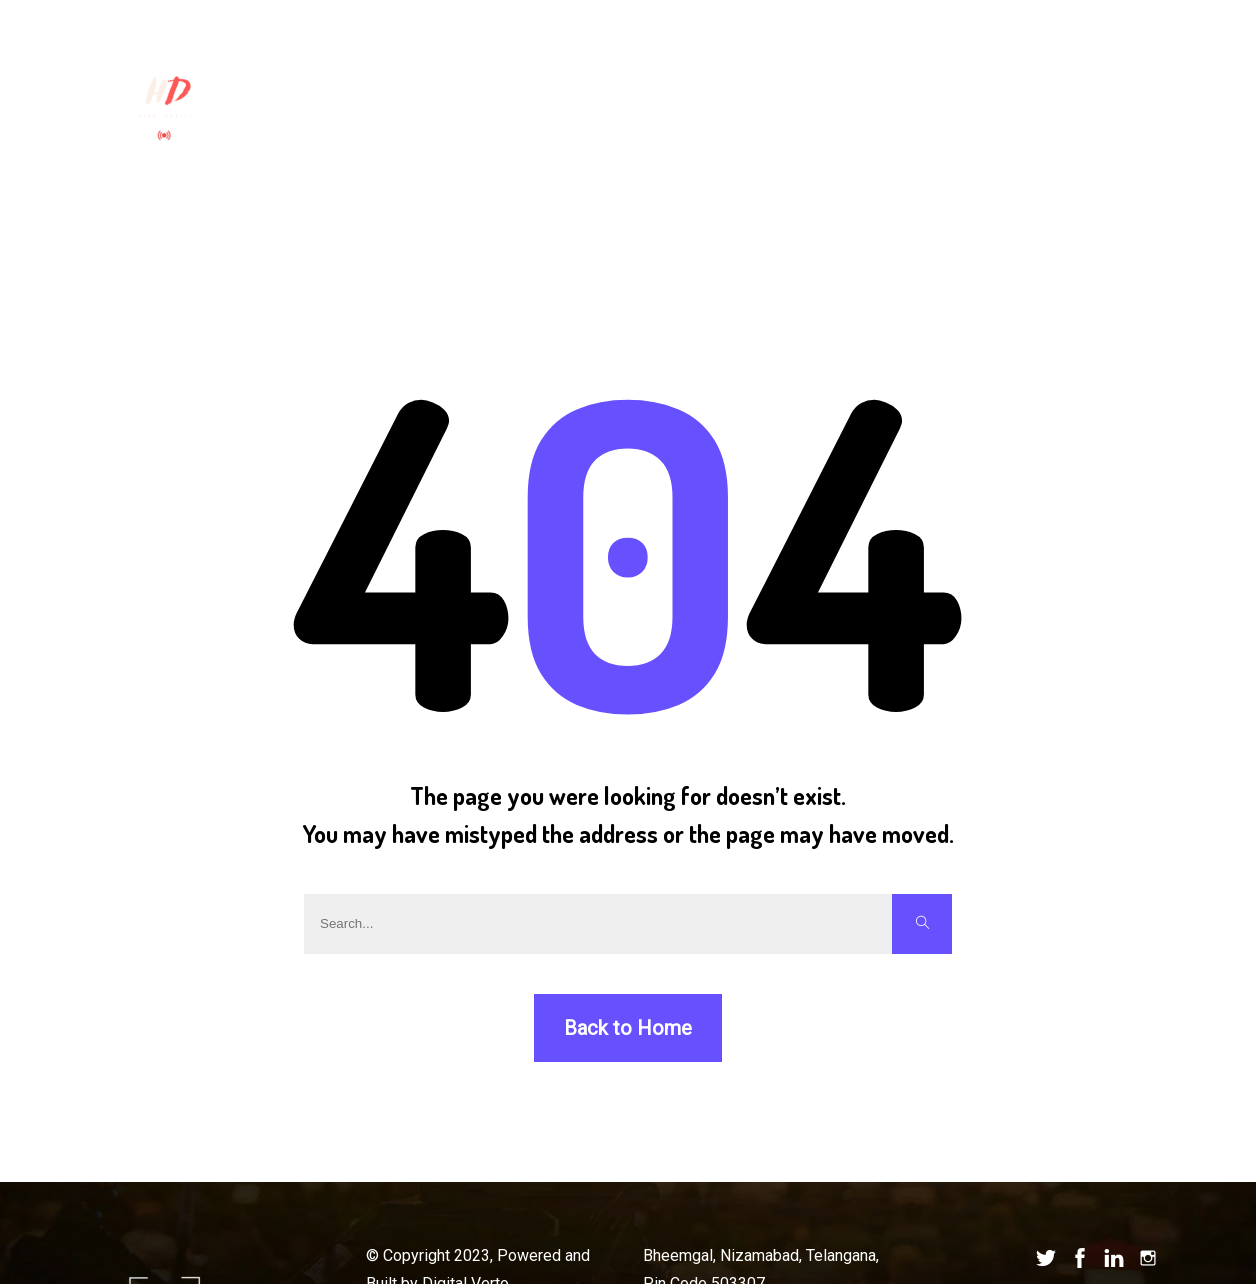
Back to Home (628, 1028)
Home (280, 59)
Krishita (360, 59)
